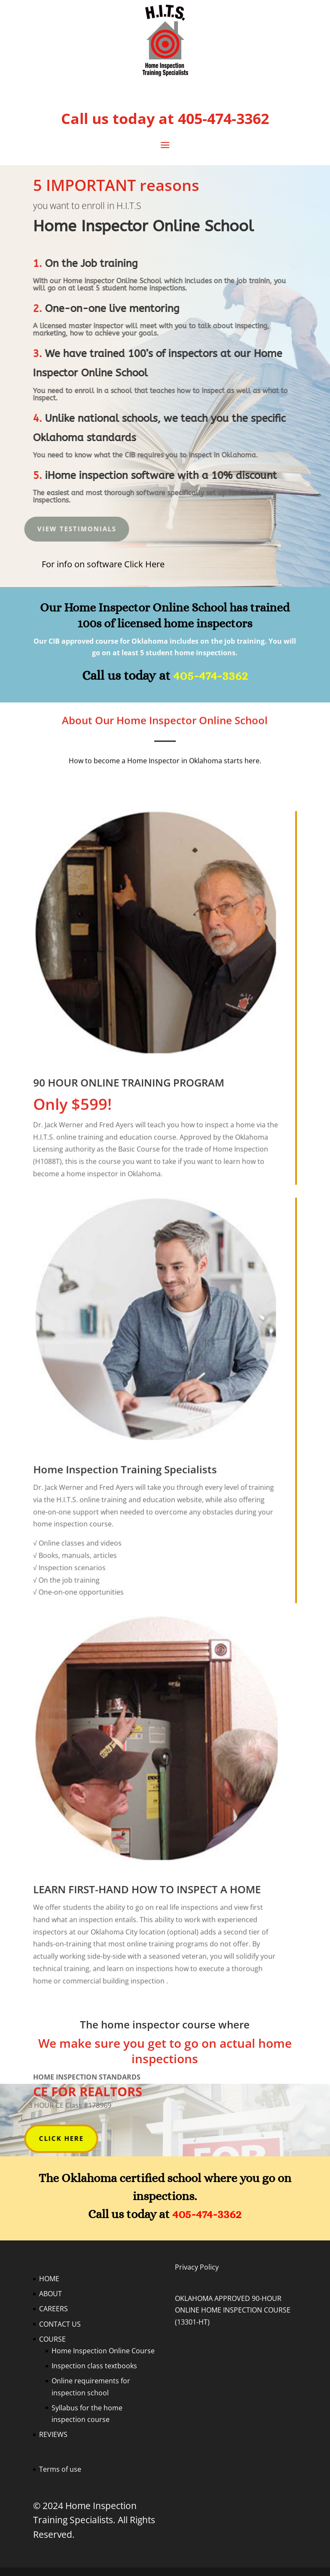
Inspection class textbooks (94, 2365)
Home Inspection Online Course (103, 2350)
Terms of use (60, 2469)
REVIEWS (53, 2434)
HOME (49, 2278)
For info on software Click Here (103, 564)
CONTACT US (60, 2324)
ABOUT (50, 2293)
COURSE (52, 2339)
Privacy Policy (197, 2267)
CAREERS (53, 2308)
